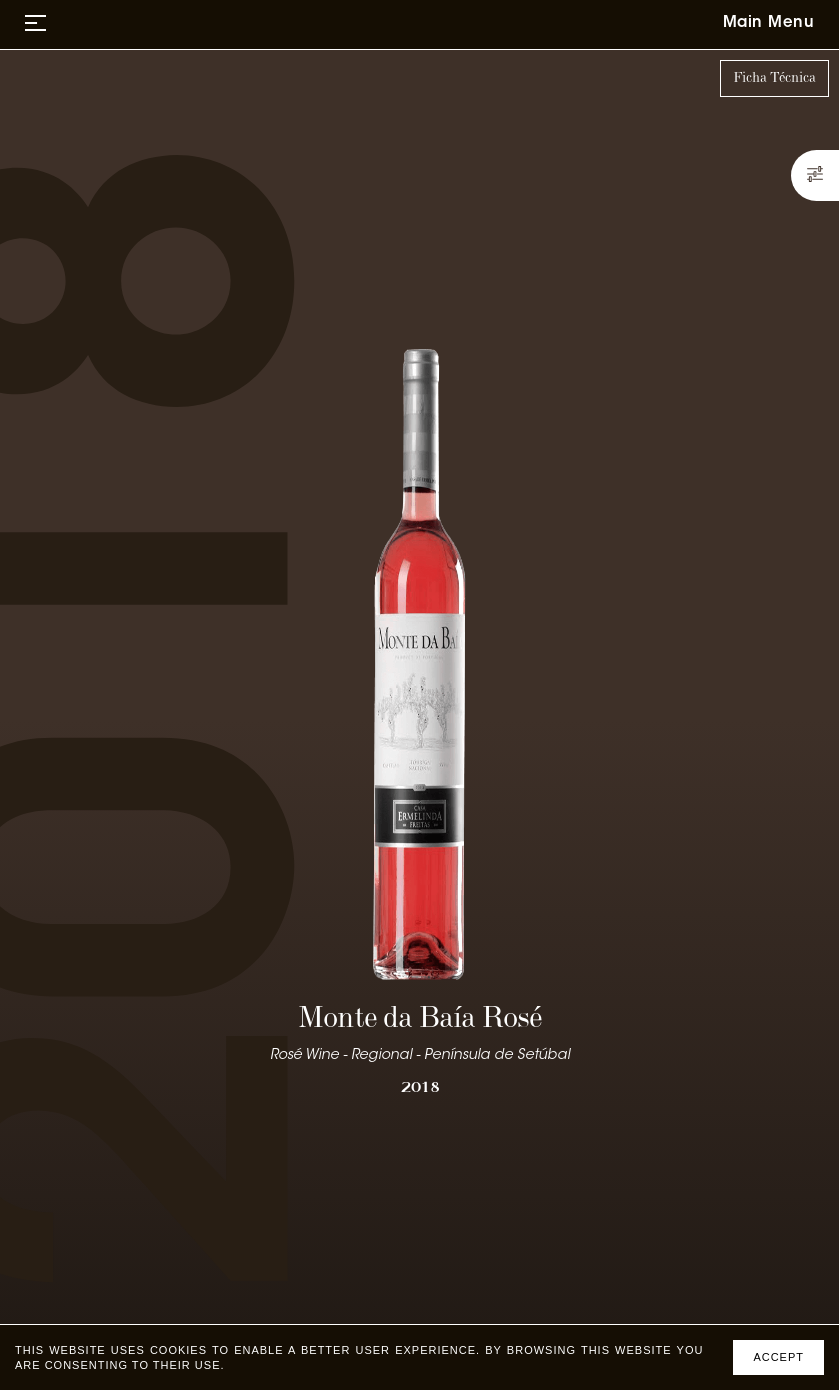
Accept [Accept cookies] (778, 1357)
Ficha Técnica (774, 78)
